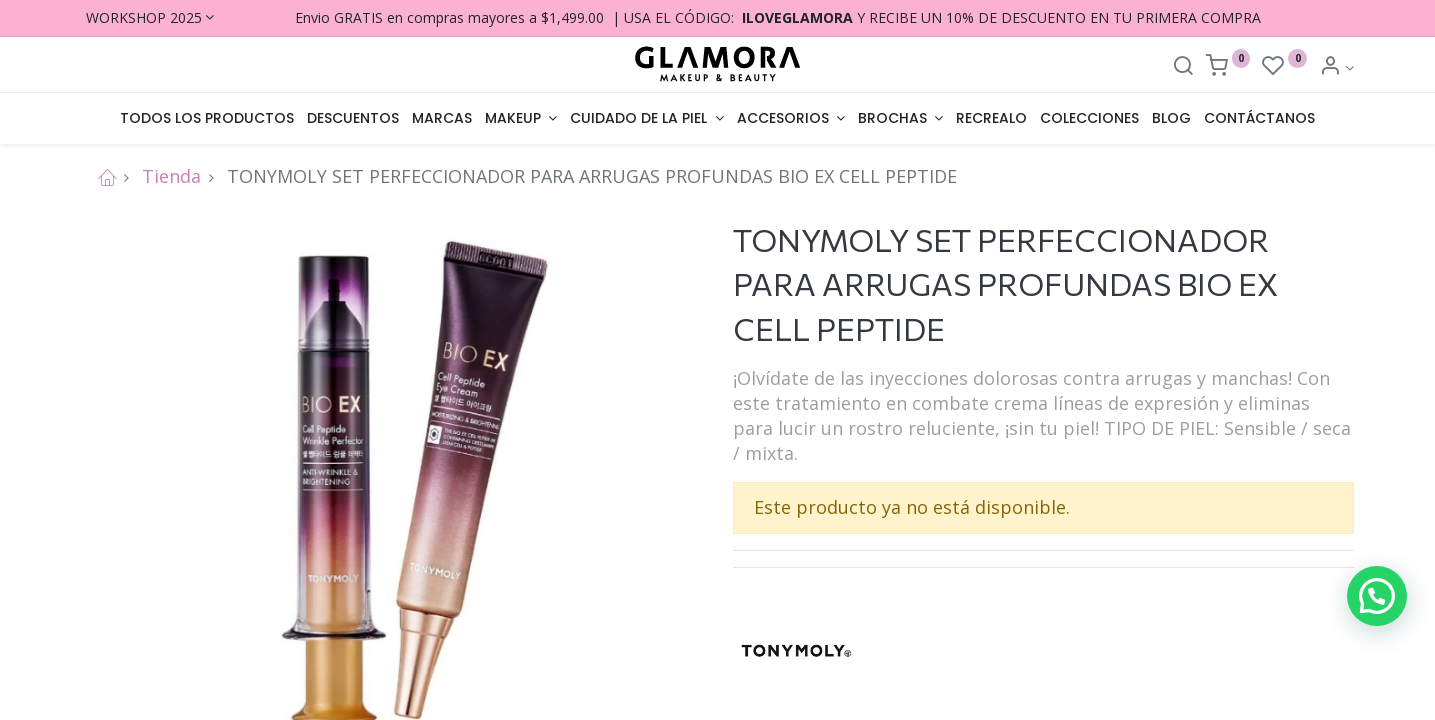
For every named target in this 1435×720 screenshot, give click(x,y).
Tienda (171, 176)
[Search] (1183, 67)
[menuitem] (207, 119)
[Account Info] (1336, 67)
